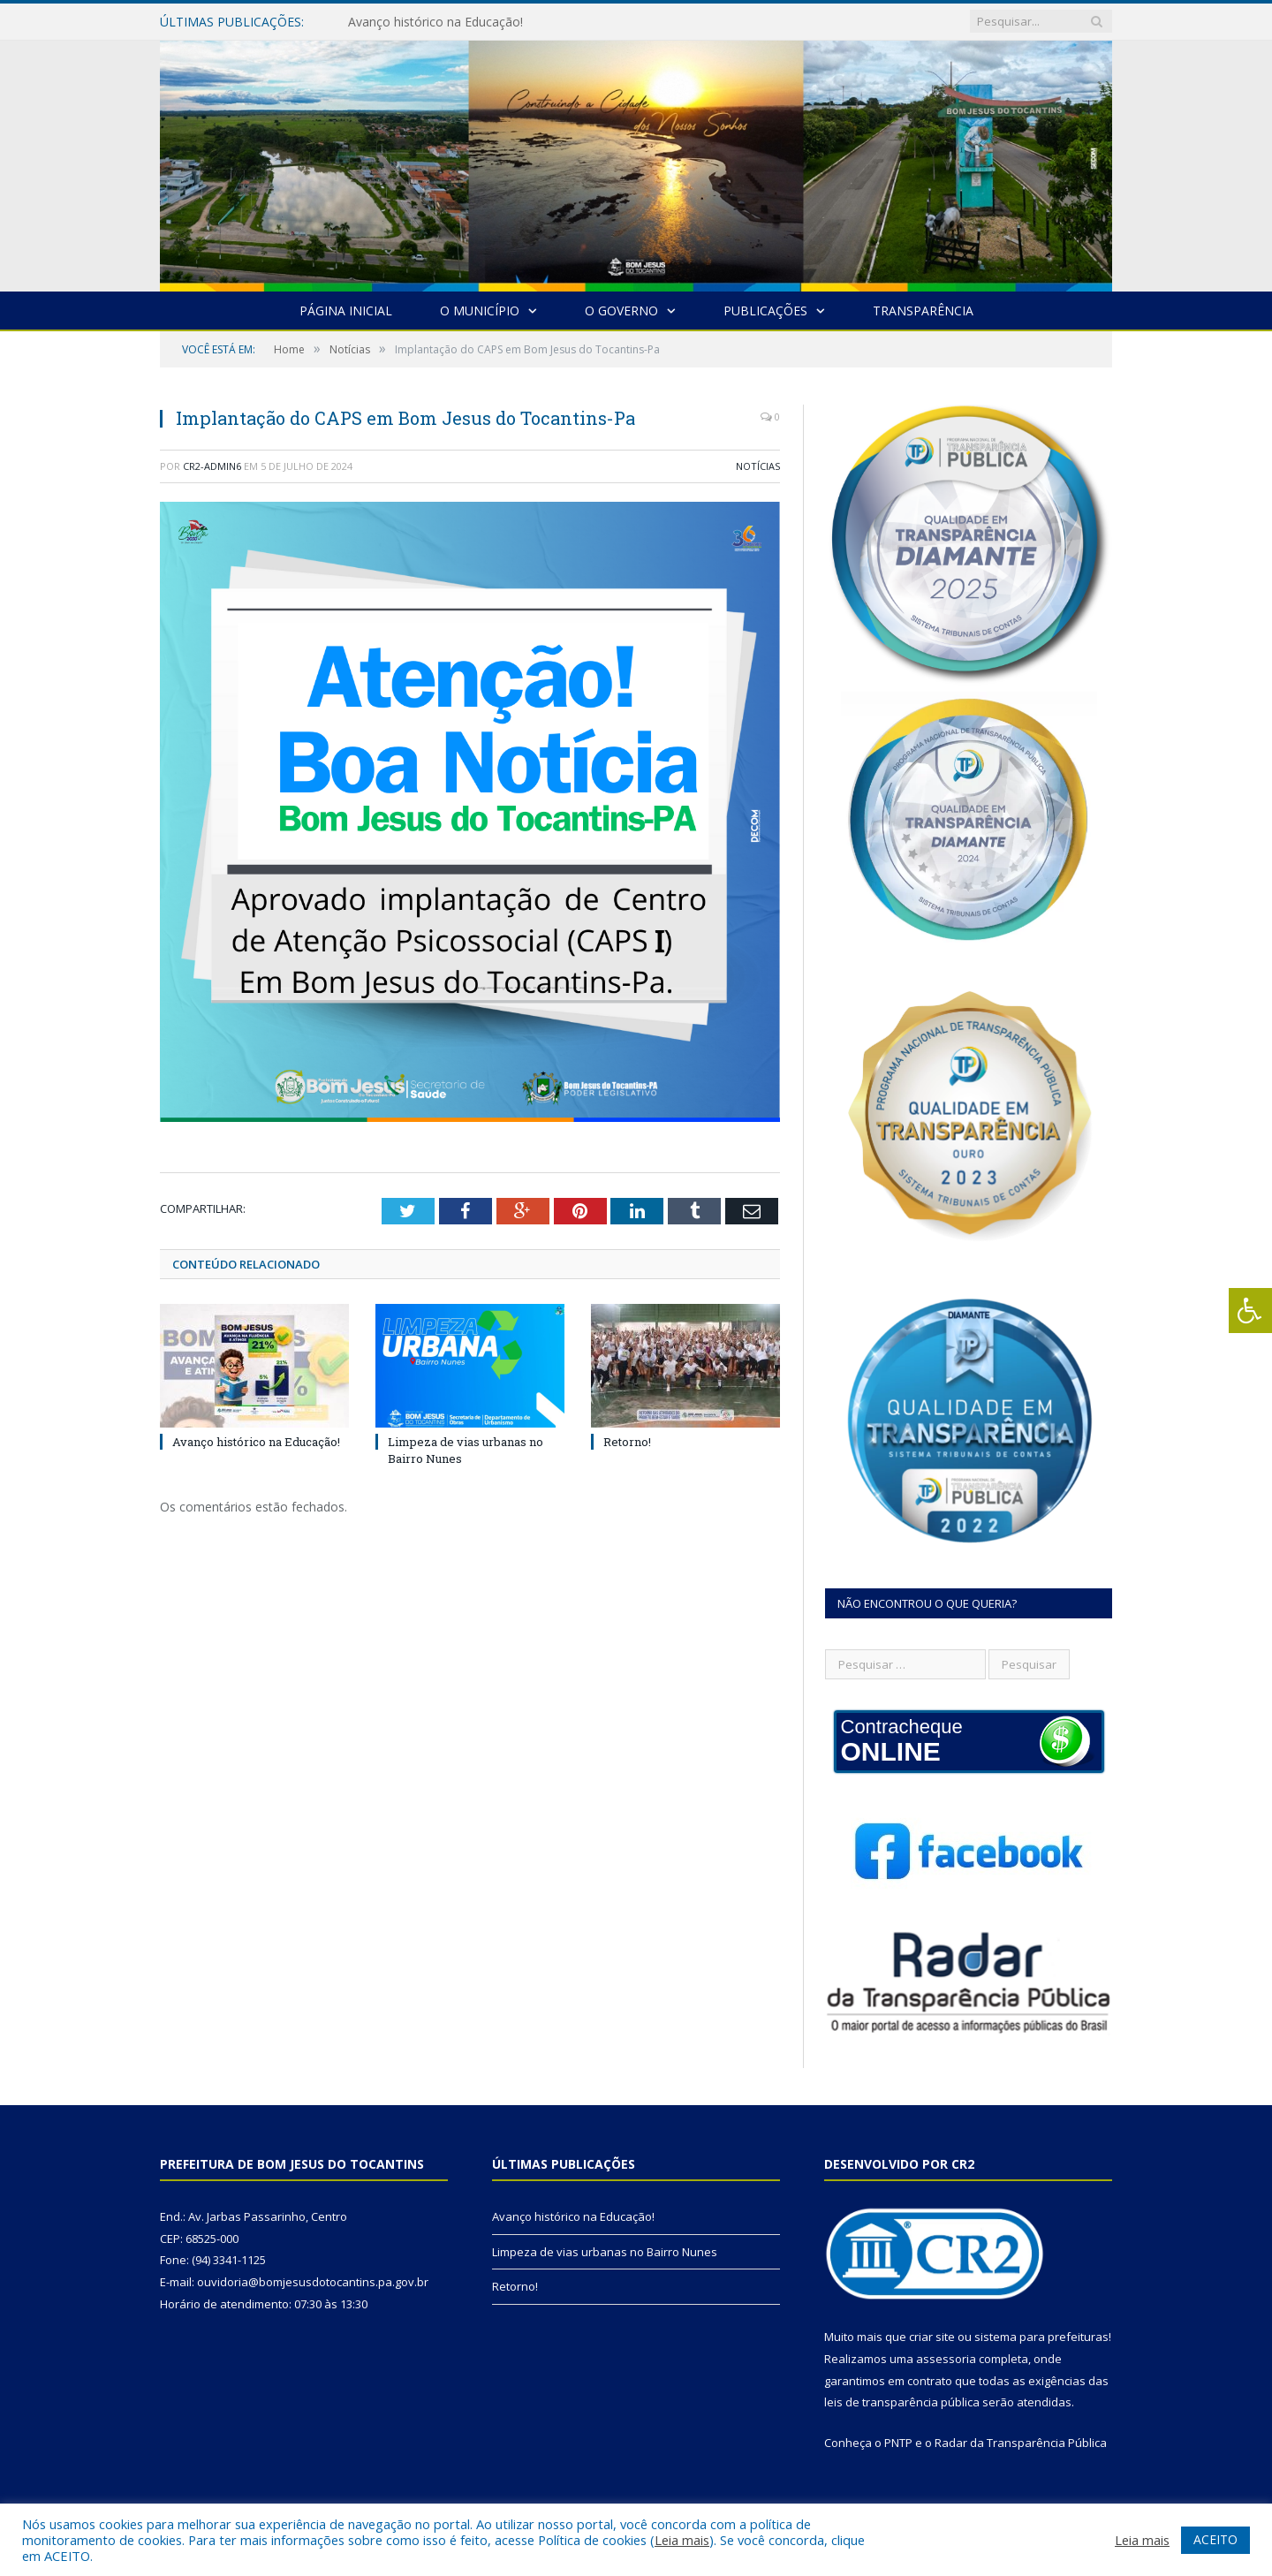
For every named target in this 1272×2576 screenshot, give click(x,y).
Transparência (923, 310)
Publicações (765, 310)
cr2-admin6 (212, 466)
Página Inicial (345, 310)
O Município (479, 310)
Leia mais (682, 2540)
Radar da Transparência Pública (1021, 2443)
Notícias (758, 466)
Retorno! (627, 1442)
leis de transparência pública (902, 2402)
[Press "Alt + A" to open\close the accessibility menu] (1250, 1310)
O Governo (621, 310)
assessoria (946, 2359)
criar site (932, 2337)
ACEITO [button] (1215, 2539)
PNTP (898, 2443)
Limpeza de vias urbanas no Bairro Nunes (604, 2252)
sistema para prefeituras (1041, 2337)
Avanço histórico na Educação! (435, 22)
